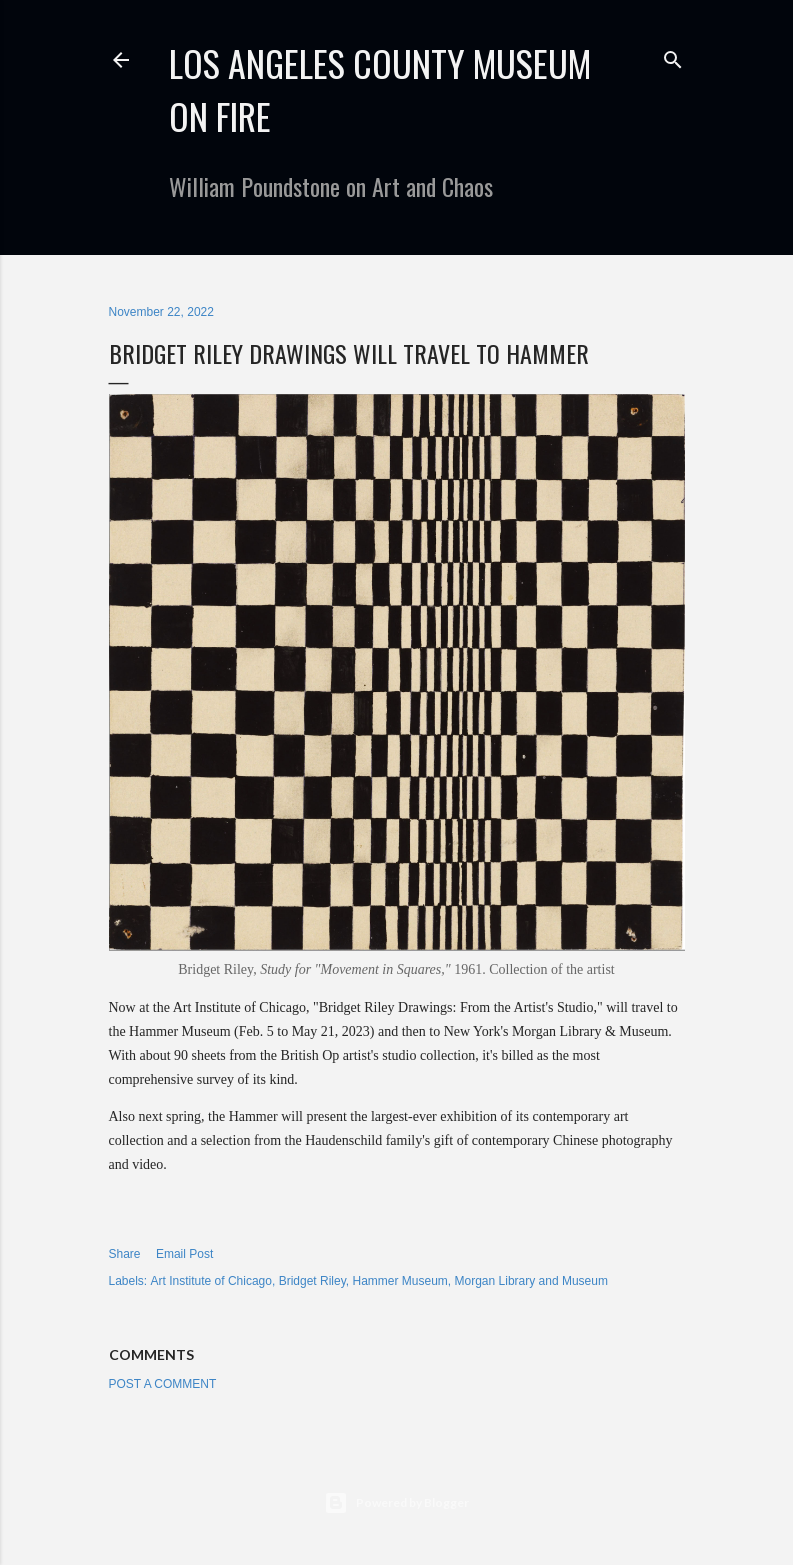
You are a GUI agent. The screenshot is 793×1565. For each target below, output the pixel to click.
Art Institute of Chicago (211, 1281)
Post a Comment (163, 1384)
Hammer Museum (399, 1281)
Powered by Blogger (396, 1503)
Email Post (184, 1254)
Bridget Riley (312, 1281)
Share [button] (125, 1254)
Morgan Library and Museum (531, 1281)
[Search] (673, 55)
